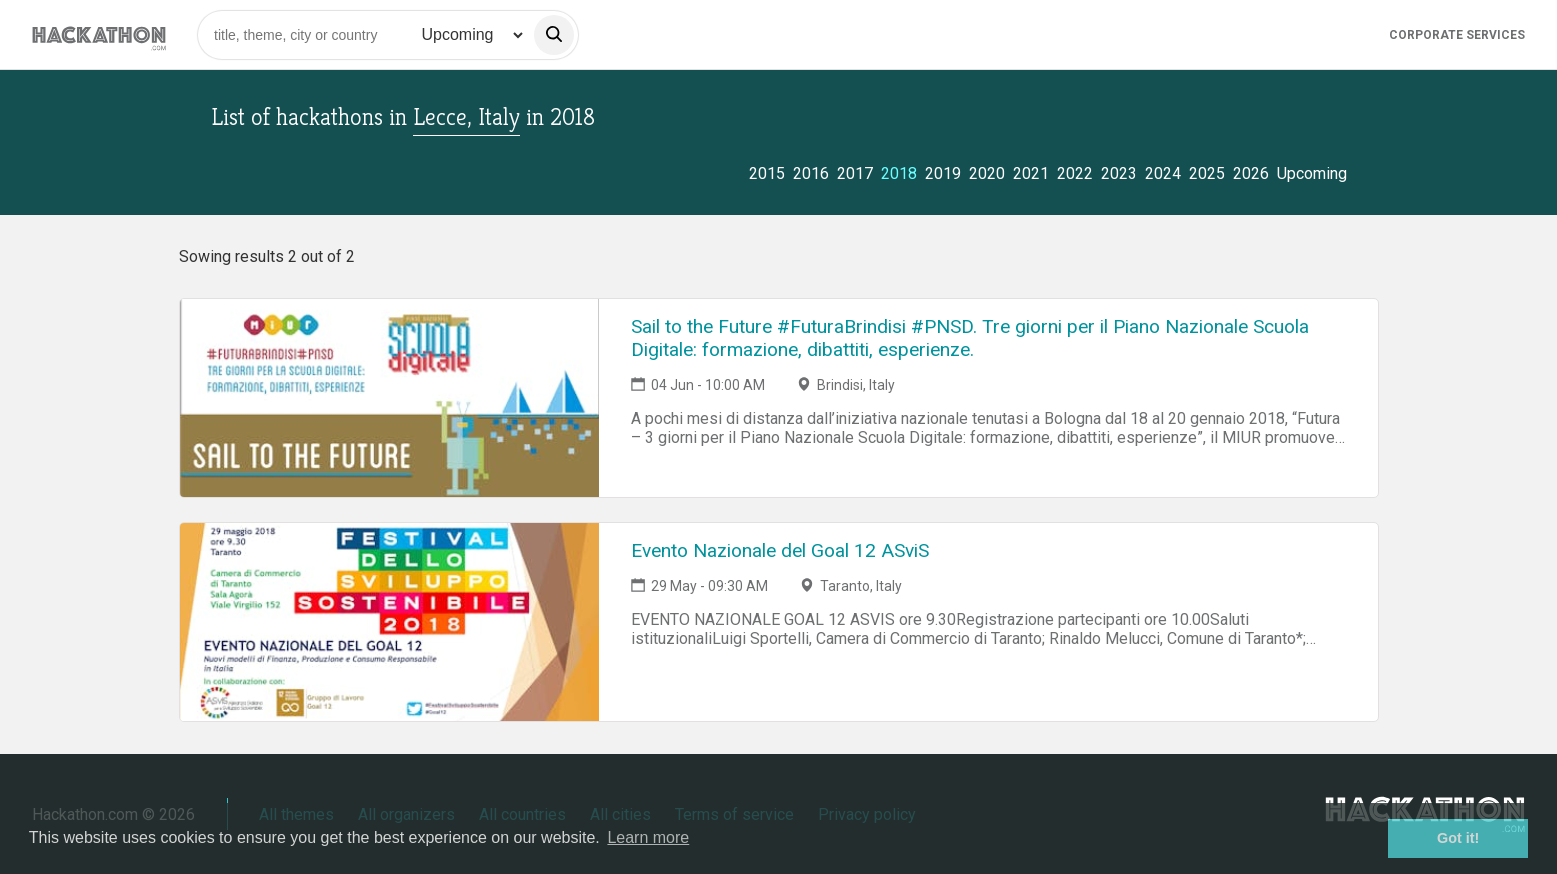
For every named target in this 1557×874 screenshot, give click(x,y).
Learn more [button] (648, 837)
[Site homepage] (99, 34)
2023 (1119, 173)
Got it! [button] (1458, 838)
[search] (554, 35)
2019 (943, 173)
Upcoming (1312, 173)
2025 (1207, 173)
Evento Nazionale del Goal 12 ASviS (780, 550)
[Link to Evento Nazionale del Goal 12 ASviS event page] (389, 622)
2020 (987, 173)
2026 (1251, 173)
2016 (811, 173)
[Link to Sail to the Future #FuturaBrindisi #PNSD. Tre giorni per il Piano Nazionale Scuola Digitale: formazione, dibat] (389, 398)
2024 (1163, 173)
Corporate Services (1457, 35)
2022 (1075, 173)
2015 (767, 173)
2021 (1031, 173)
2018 (899, 173)
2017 (855, 173)
